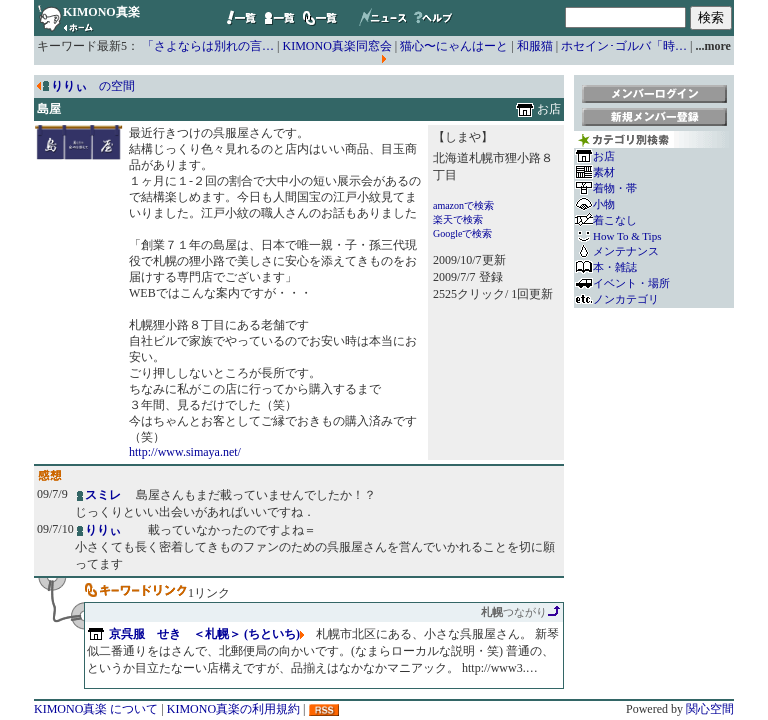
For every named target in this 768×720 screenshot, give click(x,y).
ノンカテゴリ (626, 299)
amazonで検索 (463, 205)
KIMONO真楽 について (96, 709)
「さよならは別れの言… (208, 46)
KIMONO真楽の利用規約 (233, 709)
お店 (604, 156)
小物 (604, 204)
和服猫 (535, 46)
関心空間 (710, 709)
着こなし (615, 220)
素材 (604, 172)
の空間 (93, 86)
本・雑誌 (615, 267)
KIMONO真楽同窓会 (337, 46)
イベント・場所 (631, 283)
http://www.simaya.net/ (185, 452)
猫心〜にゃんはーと (454, 46)
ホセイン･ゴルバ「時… (624, 46)
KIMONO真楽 (101, 12)
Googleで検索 (462, 233)
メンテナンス (626, 251)
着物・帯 (615, 188)
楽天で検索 (458, 219)
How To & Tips (627, 236)
